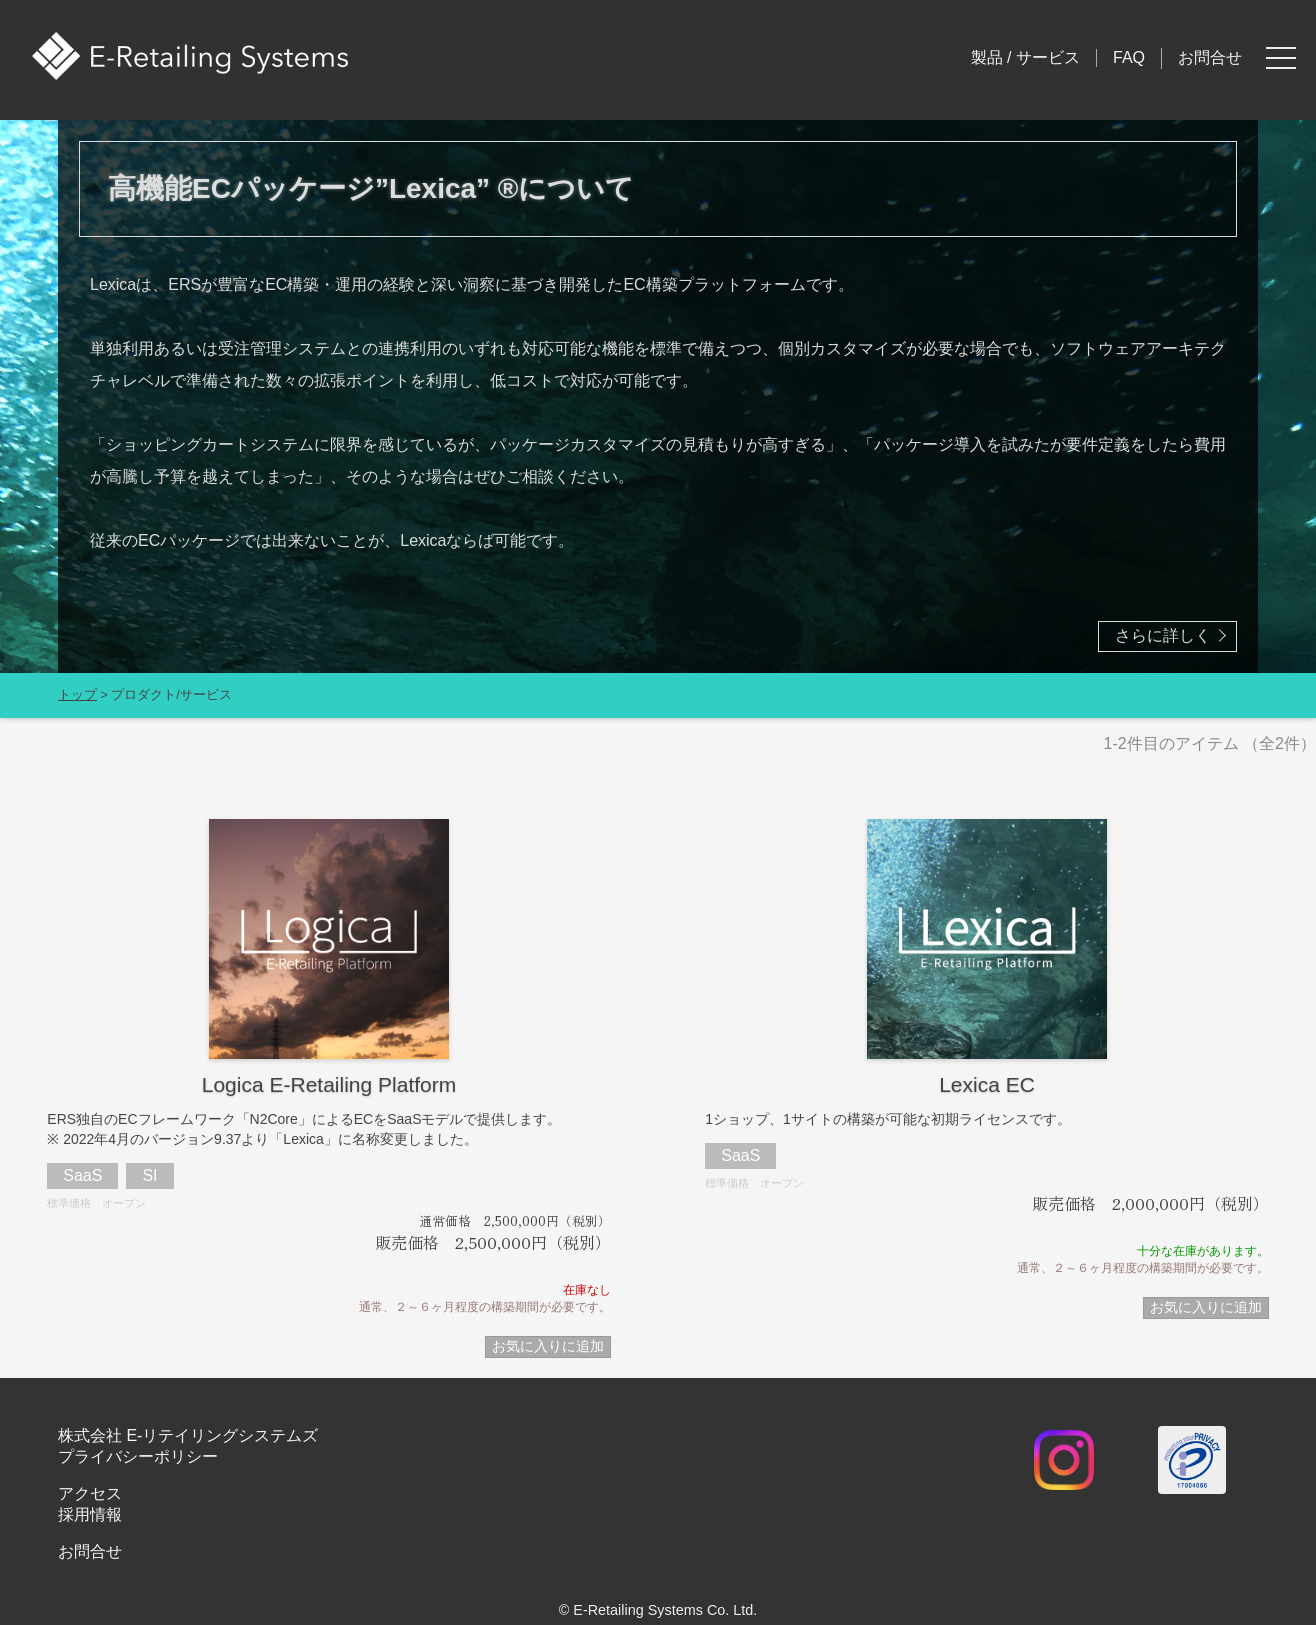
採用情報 (90, 1514)
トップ (77, 695)
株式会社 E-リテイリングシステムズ (188, 1435)
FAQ (1129, 57)
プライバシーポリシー (138, 1456)
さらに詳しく (1163, 635)
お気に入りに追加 (548, 1346)
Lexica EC (987, 1084)
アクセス (90, 1493)
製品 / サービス (1025, 57)
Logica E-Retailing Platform (329, 1084)
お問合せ (1210, 57)
